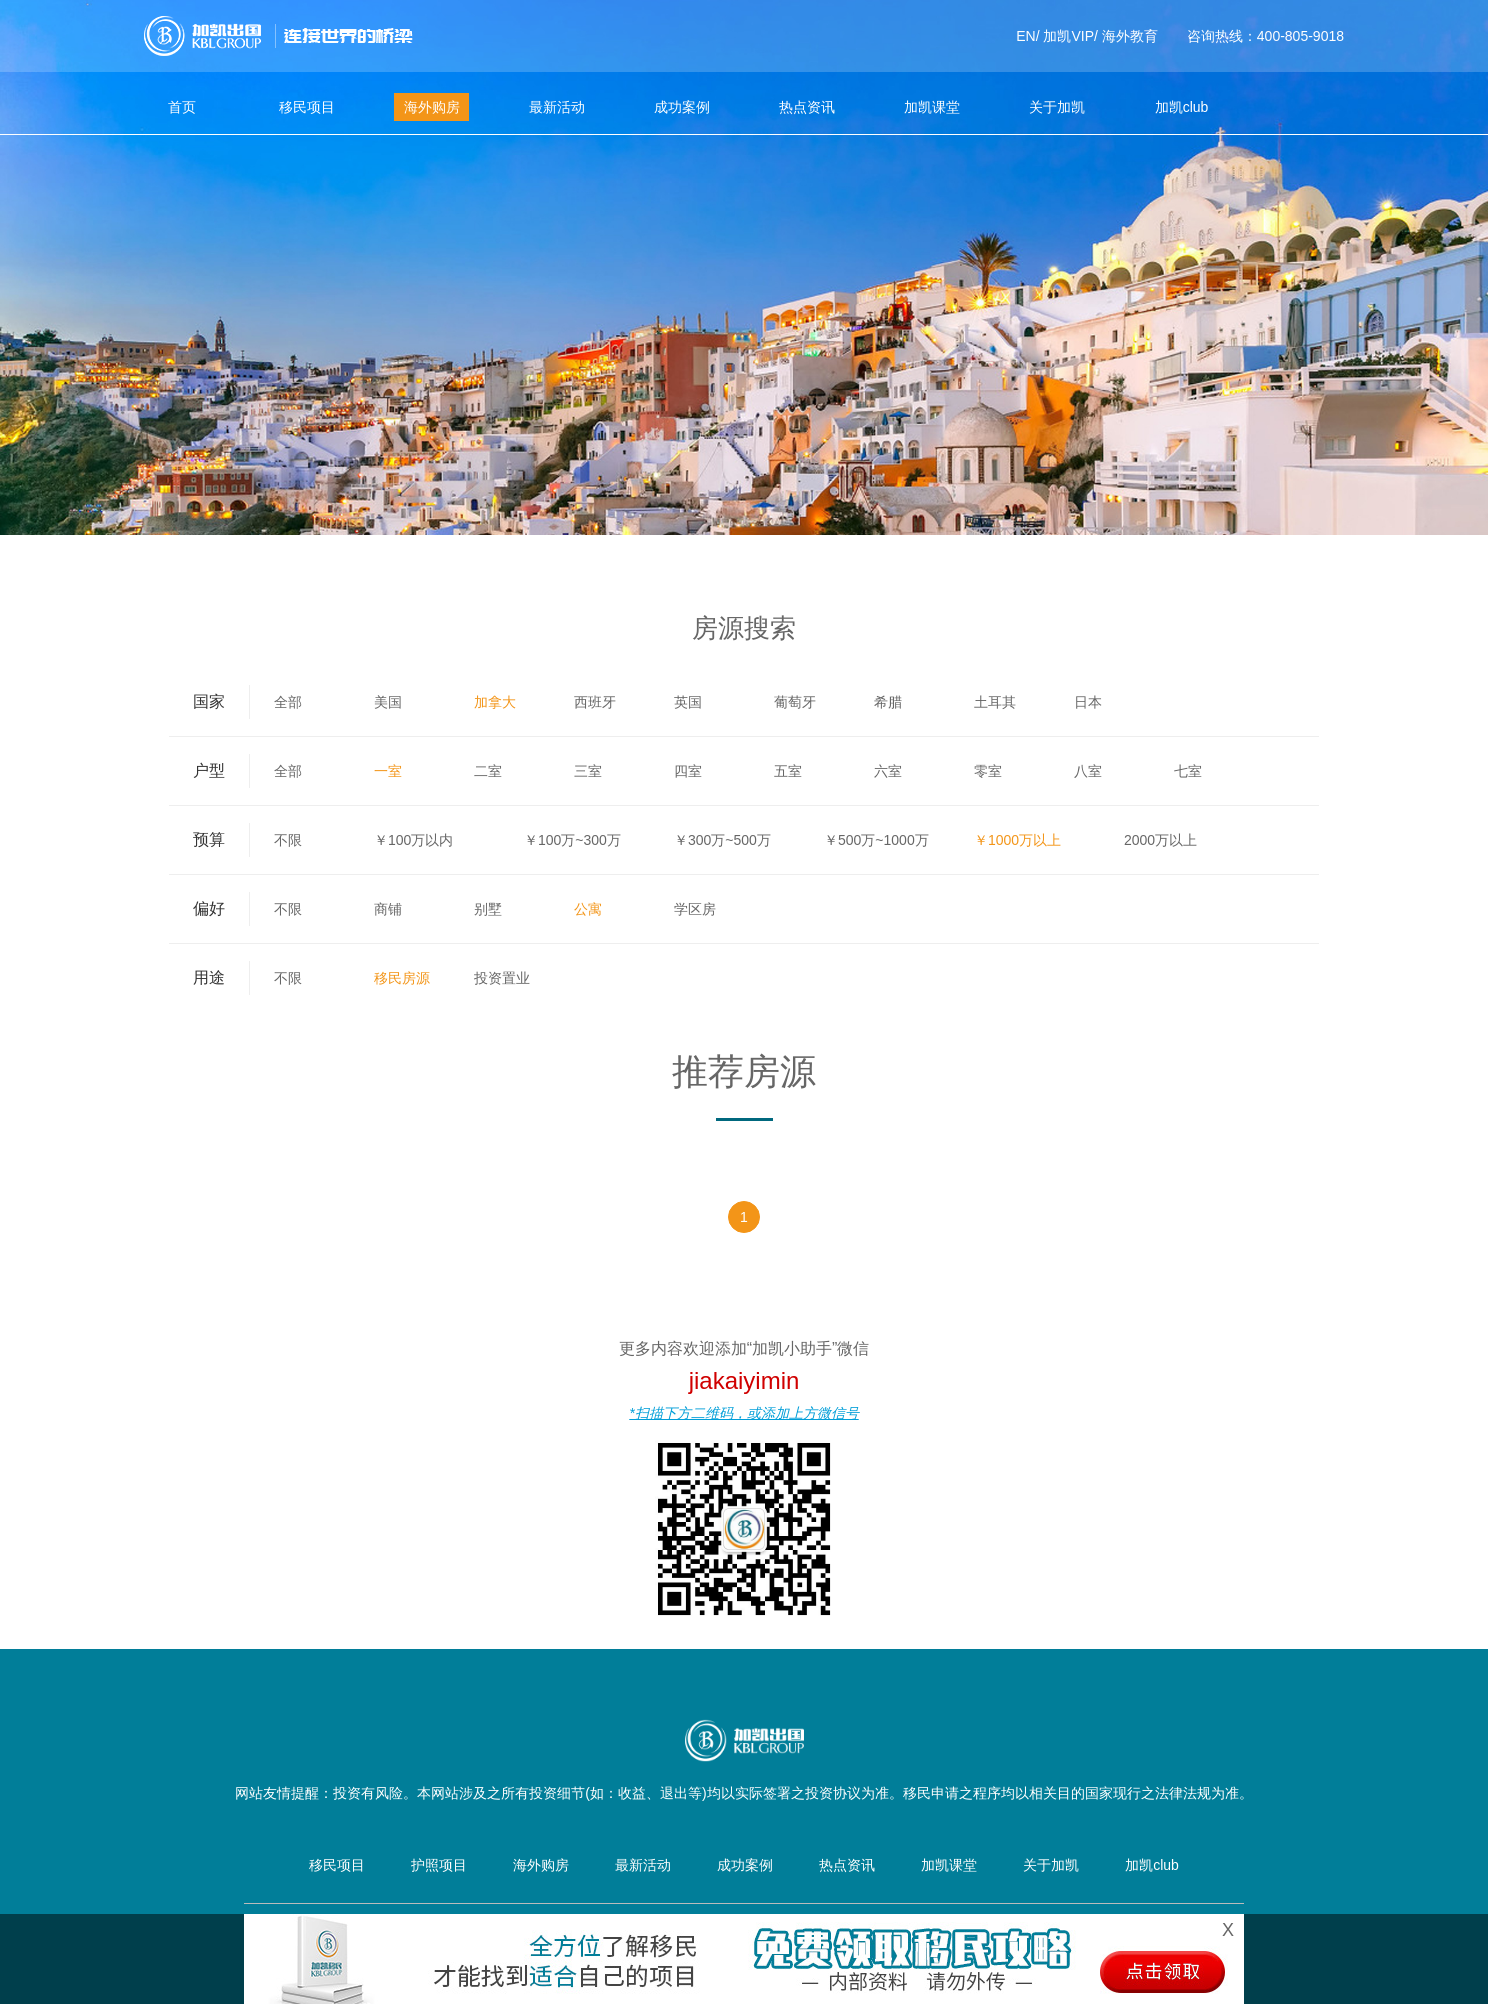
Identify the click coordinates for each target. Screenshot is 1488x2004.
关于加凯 (1057, 107)
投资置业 (502, 978)
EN (1025, 36)
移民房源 (402, 978)
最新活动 (557, 107)
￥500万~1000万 (876, 840)
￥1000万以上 (1017, 840)
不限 (288, 840)
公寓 (588, 909)
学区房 (695, 909)
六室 (888, 771)
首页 (182, 107)
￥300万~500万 (722, 840)
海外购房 (432, 107)
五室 (788, 771)
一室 (388, 771)
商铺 (388, 909)
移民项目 (307, 107)
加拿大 (495, 702)
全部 (288, 702)
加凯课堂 (932, 107)
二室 (488, 771)
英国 (688, 702)
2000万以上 (1160, 840)
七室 (1188, 771)
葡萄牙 (795, 702)
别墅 (488, 909)
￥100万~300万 (572, 840)
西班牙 (595, 702)
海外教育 (1130, 36)
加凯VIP (1068, 36)
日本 (1088, 702)
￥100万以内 (413, 840)
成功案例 (682, 107)
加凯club (1182, 107)
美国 (388, 702)
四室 (688, 771)
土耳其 (995, 702)
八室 (1088, 771)
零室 (988, 771)
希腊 (888, 702)
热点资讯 (807, 107)
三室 (588, 771)
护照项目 (439, 1865)
